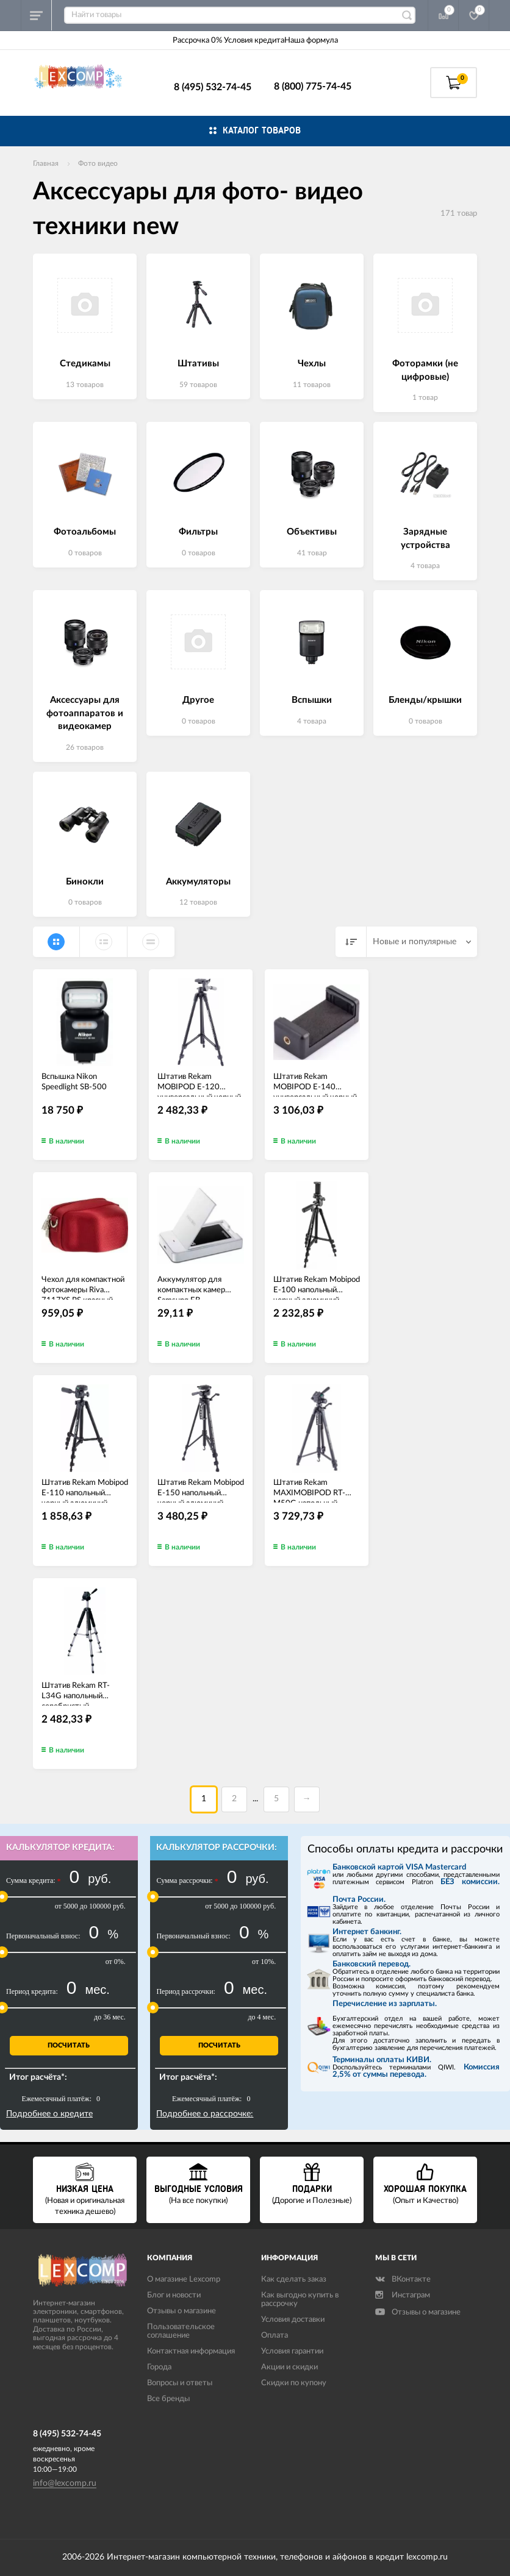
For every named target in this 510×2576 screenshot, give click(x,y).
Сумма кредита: (33, 1880)
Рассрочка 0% (197, 40)
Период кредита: (32, 1991)
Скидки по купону (293, 2383)
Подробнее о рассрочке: (204, 2114)
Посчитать (69, 2045)
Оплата (274, 2335)
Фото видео (98, 163)
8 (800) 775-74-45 (312, 86)
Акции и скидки (289, 2367)
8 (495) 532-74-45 (212, 87)
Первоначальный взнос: (43, 1936)
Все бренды (168, 2399)
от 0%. (116, 1961)
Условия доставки (293, 2320)
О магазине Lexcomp (183, 2279)
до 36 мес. (110, 2017)
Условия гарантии (292, 2351)
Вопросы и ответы (179, 2383)
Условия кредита (254, 40)
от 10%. (264, 1961)
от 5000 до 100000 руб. (90, 1906)
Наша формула (311, 40)
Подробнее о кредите (49, 2114)
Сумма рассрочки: (187, 1880)
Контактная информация (191, 2351)
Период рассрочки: (185, 1991)
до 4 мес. (262, 2017)
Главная (46, 163)
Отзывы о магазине (181, 2311)
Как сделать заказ (293, 2279)
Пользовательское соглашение (181, 2331)
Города (159, 2367)
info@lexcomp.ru (64, 2483)
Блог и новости (174, 2295)
